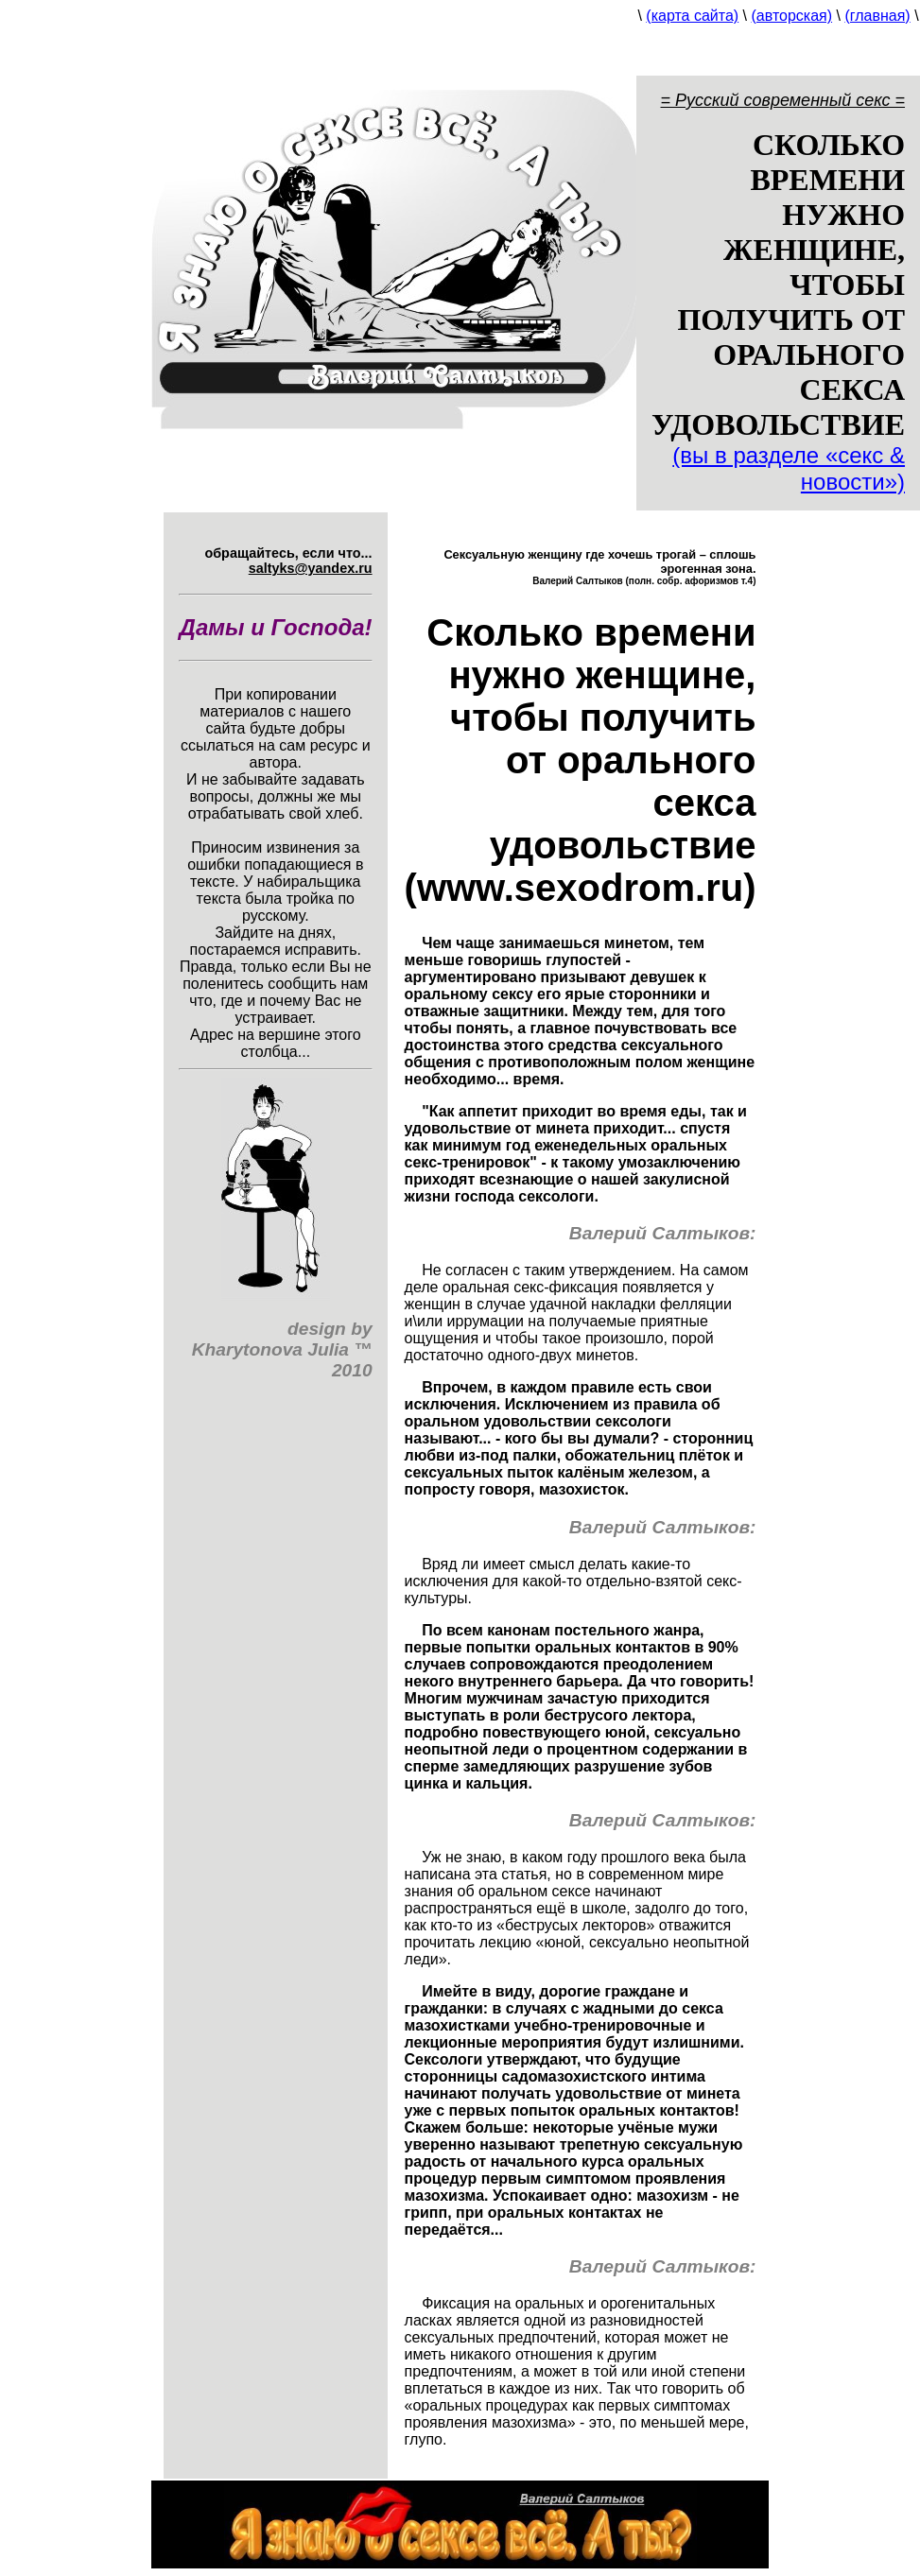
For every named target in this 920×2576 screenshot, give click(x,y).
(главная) (877, 16)
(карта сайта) (692, 16)
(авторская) (792, 16)
